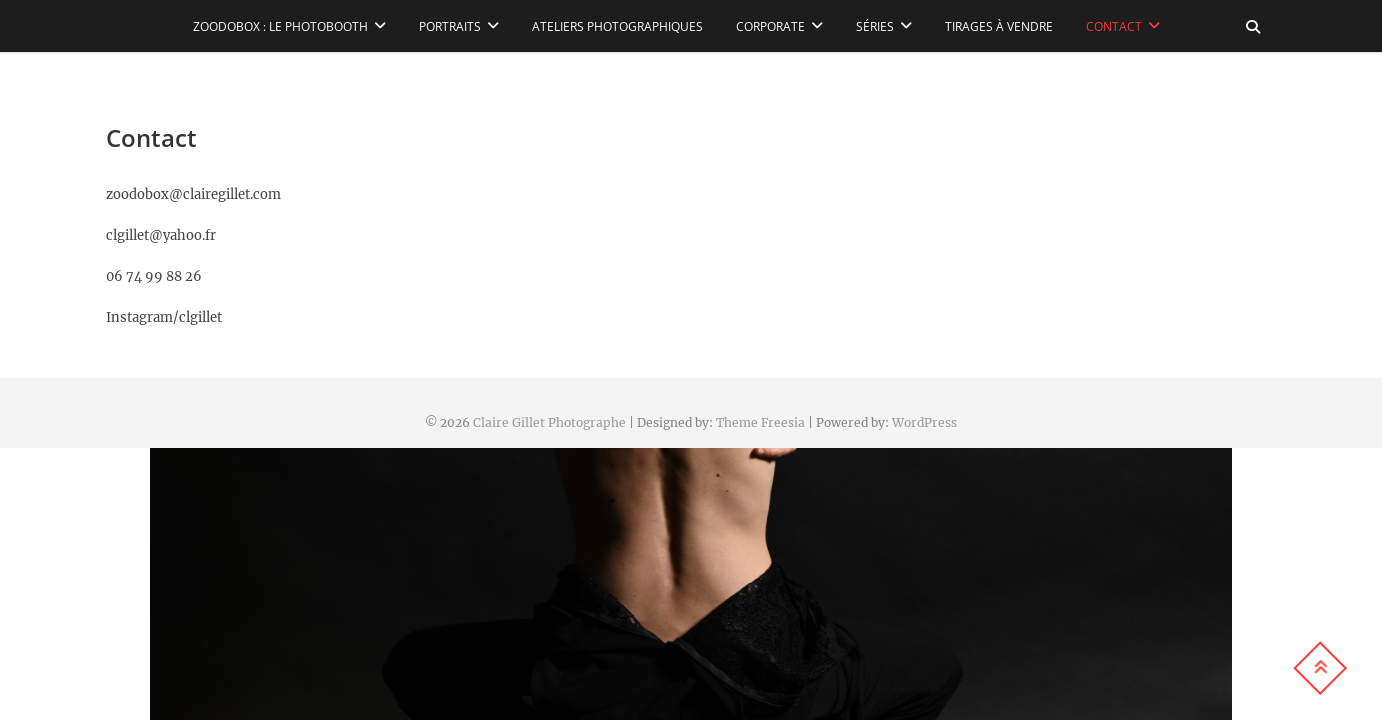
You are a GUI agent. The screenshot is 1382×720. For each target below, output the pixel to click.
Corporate (770, 26)
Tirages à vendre (999, 26)
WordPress (924, 422)
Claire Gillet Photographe (549, 422)
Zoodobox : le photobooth (280, 26)
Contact (1114, 26)
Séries (875, 26)
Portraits (450, 26)
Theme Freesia (760, 422)
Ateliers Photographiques (617, 26)
